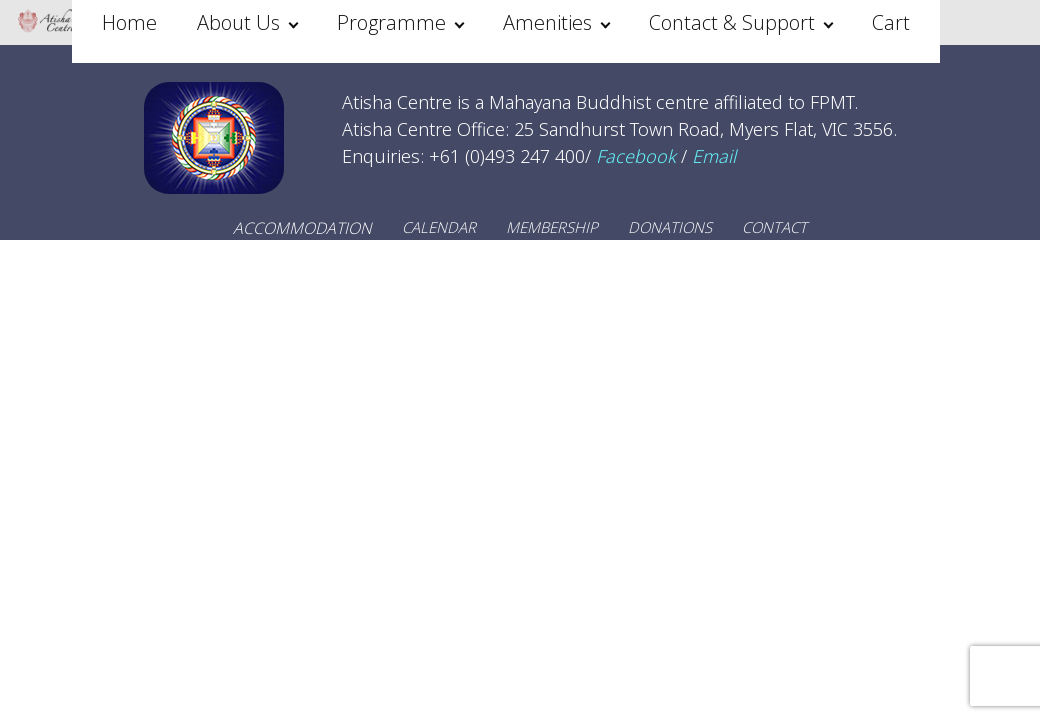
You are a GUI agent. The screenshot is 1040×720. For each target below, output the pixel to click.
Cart (891, 22)
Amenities (547, 22)
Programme (391, 22)
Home (129, 22)
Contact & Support (732, 22)
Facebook (636, 156)
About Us (238, 22)
